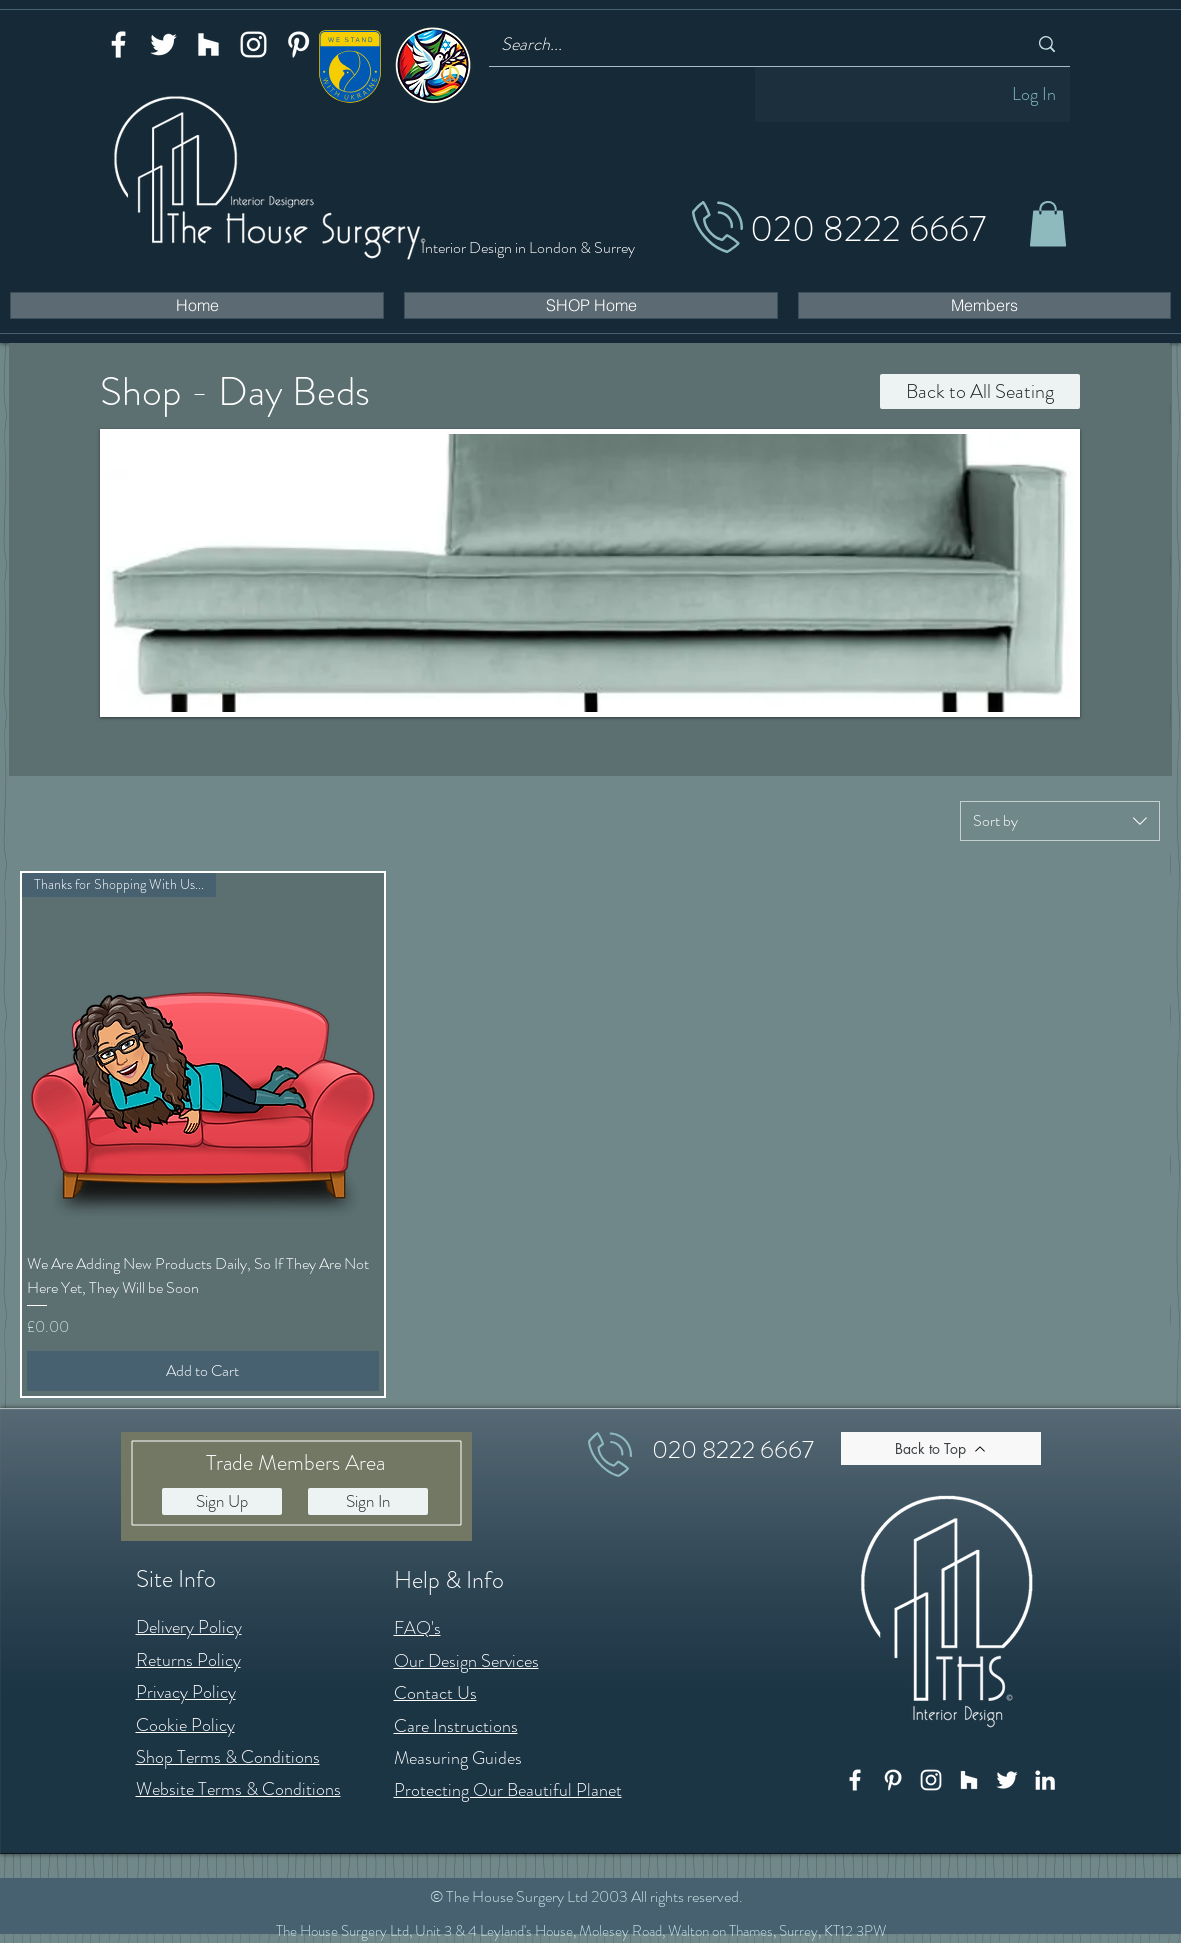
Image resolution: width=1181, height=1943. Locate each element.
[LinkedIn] (1045, 1780)
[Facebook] (118, 44)
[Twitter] (163, 44)
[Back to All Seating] (980, 391)
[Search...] (749, 44)
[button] (1048, 223)
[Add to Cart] (203, 1371)
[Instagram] (253, 44)
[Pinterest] (298, 44)
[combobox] (1060, 821)
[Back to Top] (941, 1448)
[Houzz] (208, 44)
